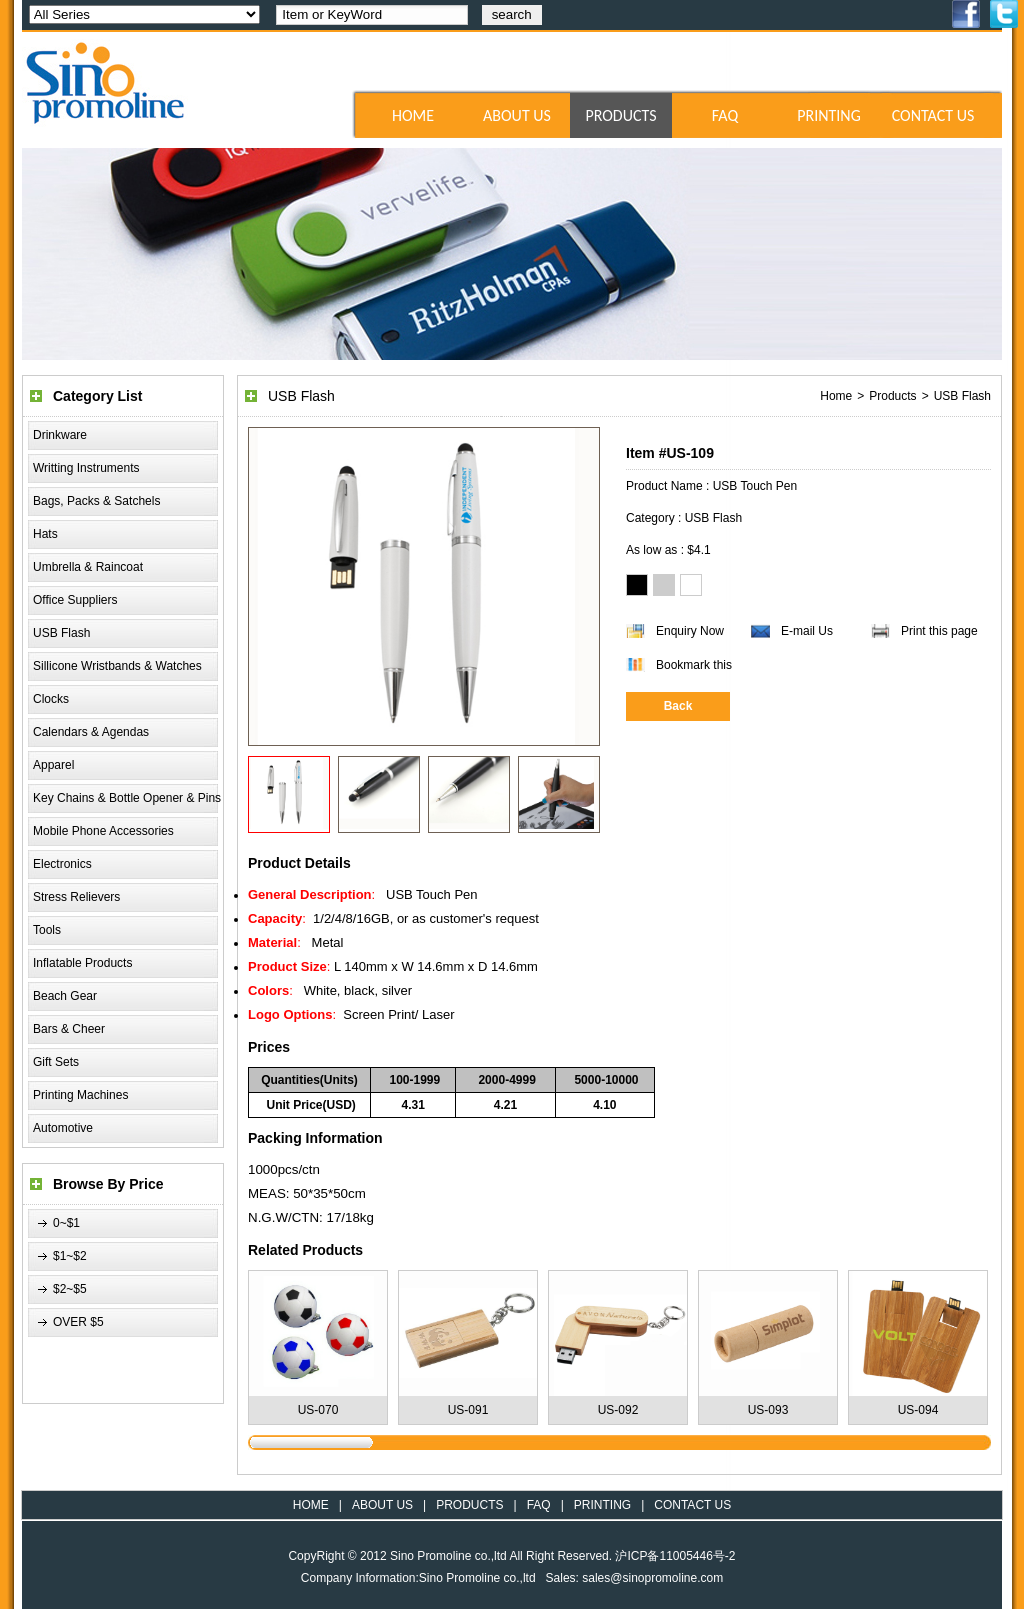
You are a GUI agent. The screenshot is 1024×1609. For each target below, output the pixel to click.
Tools (47, 930)
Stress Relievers (76, 897)
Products (892, 396)
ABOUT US (517, 115)
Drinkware (60, 435)
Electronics (62, 864)
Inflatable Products (82, 963)
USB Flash (61, 633)
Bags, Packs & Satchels (96, 501)
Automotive (63, 1128)
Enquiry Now (690, 631)
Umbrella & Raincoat (88, 567)
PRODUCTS (620, 115)
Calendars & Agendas (91, 732)
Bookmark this (694, 665)
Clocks (51, 699)
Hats (45, 534)
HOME (413, 115)
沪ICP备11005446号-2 (675, 1556)
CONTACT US (933, 115)
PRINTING (829, 115)
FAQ (725, 115)
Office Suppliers (75, 600)
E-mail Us (807, 631)
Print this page (939, 631)
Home (836, 396)
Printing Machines (80, 1095)
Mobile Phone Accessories (103, 831)
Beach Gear (65, 996)
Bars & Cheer (69, 1029)
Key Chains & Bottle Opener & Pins (127, 798)
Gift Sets (56, 1062)
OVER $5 (78, 1322)
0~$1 (66, 1223)
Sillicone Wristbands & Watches (117, 666)
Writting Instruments (86, 468)
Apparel (53, 765)
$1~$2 (70, 1256)
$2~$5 (70, 1289)
